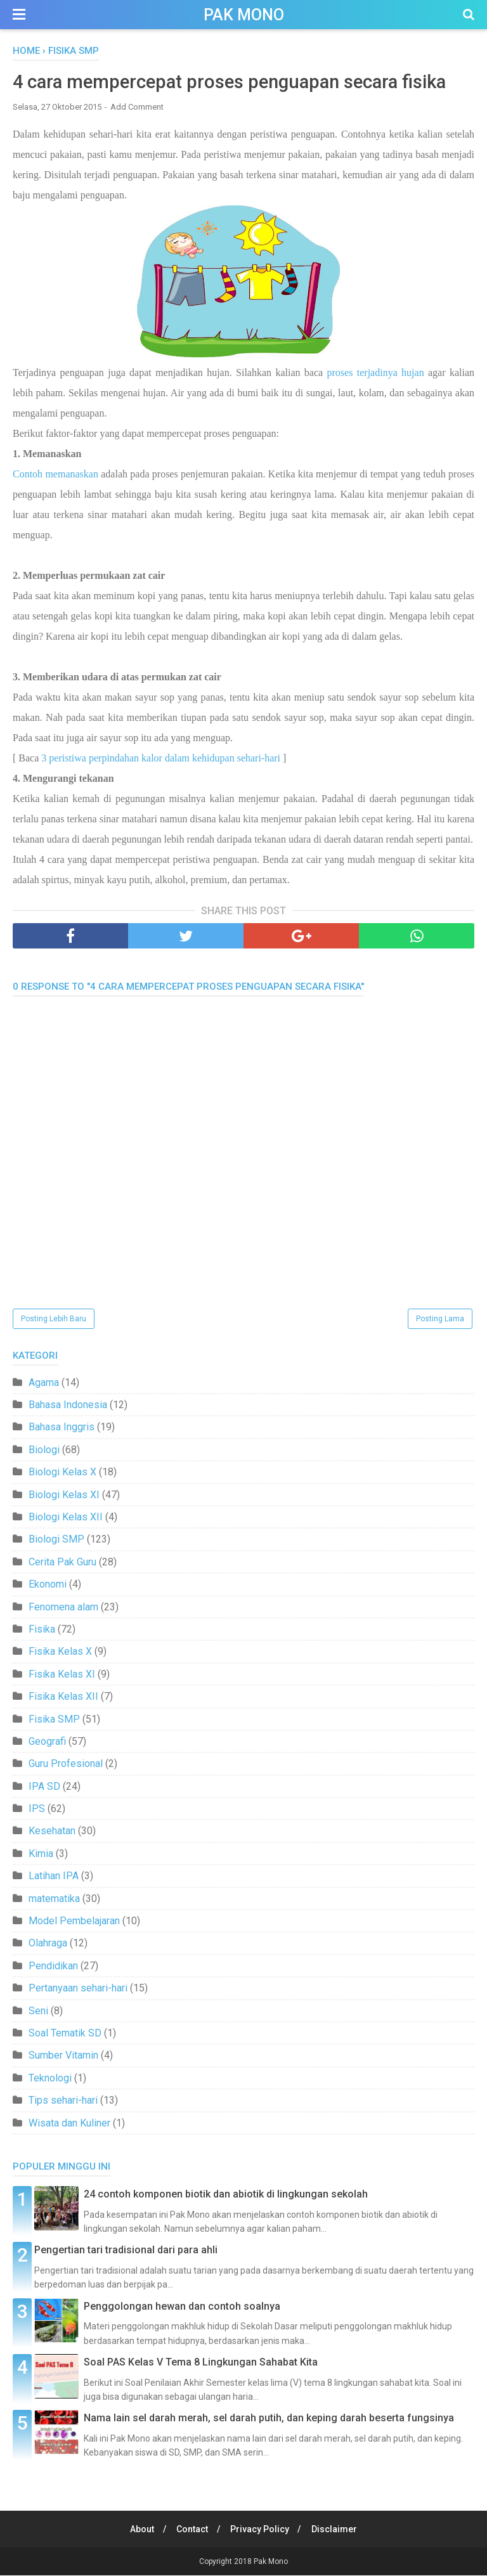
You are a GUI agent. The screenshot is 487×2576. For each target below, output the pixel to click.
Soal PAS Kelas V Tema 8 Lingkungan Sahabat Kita (201, 2363)
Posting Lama (440, 1319)
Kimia (41, 1854)
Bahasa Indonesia (68, 1405)
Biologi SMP (56, 1540)
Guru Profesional (66, 1765)
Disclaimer (337, 2530)
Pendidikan (53, 1966)
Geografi (47, 1742)
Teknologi (50, 2079)
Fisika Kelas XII (63, 1697)
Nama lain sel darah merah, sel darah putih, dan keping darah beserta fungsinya (269, 2419)
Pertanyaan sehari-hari (78, 1989)
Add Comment (137, 107)
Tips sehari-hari (63, 2101)
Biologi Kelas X (62, 1473)
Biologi (44, 1450)
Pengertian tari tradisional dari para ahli (126, 2251)
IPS (37, 1809)
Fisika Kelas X (60, 1653)
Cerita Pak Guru (62, 1563)
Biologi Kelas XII (66, 1517)
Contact (191, 2530)
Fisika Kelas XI (62, 1675)
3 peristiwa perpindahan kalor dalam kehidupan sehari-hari (160, 758)
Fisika (42, 1630)
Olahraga (48, 1944)
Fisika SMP (54, 1720)
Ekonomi (48, 1585)
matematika (54, 1899)
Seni (38, 2011)
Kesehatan (52, 1832)
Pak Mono (244, 15)
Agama (44, 1383)
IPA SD (44, 1787)
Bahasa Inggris (61, 1428)
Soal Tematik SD (65, 2034)
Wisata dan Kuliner (69, 2124)
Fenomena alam (63, 1608)
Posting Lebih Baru (53, 1319)
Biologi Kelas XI (64, 1495)
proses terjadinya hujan (375, 373)
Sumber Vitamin (63, 2056)
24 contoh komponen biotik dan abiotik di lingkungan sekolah (226, 2195)
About (139, 2530)
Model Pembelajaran (74, 1921)
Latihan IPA (54, 1877)
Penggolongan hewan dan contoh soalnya (182, 2307)
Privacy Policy (260, 2530)
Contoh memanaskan (55, 474)
